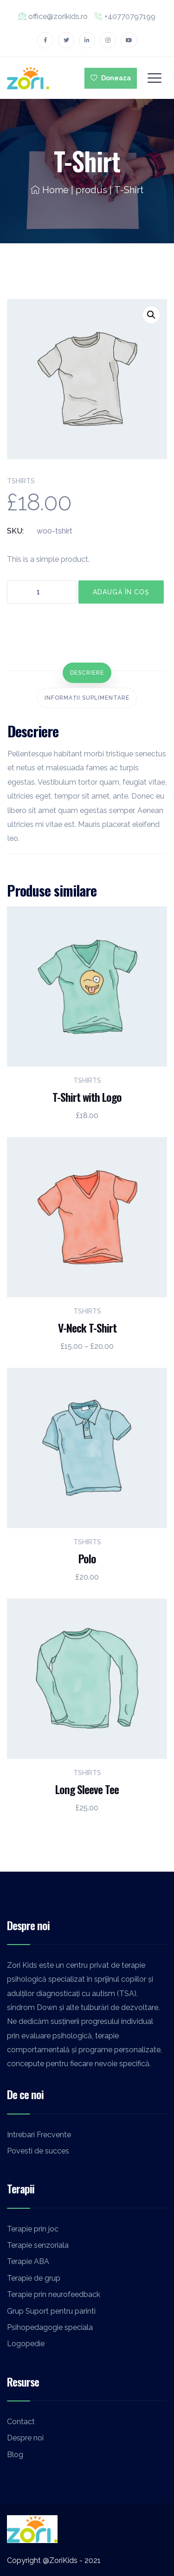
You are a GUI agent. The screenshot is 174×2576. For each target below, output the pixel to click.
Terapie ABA (28, 2261)
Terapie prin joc (32, 2229)
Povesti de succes (38, 2151)
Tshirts (21, 481)
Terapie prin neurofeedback (53, 2294)
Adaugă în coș (121, 592)
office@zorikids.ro (53, 16)
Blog (15, 2454)
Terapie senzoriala (38, 2245)
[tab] (87, 672)
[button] (151, 314)
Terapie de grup (33, 2278)
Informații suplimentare (87, 698)
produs (91, 189)
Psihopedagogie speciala (50, 2327)
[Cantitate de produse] (42, 592)
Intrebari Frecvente (39, 2134)
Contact (21, 2421)
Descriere (87, 673)
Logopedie (26, 2343)
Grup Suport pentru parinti (51, 2311)
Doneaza (110, 78)
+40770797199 (125, 16)
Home (50, 189)
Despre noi (25, 2437)
